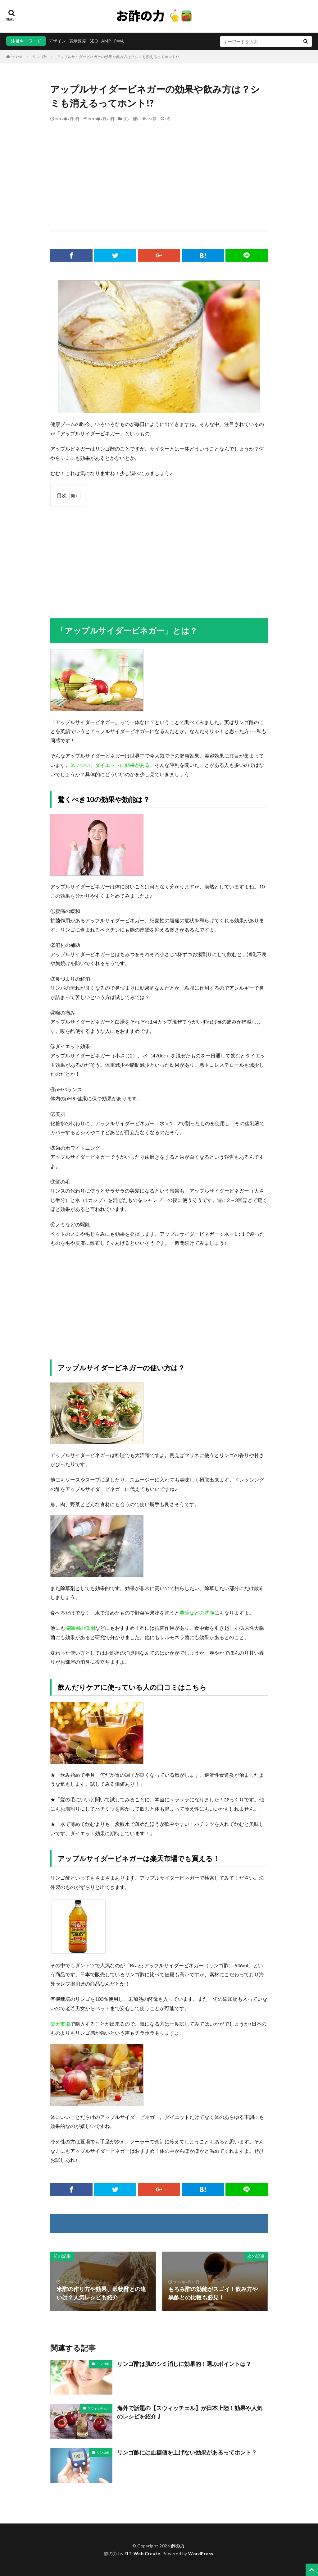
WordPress (200, 2553)
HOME (17, 56)
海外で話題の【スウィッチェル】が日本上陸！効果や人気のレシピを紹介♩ (189, 2412)
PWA (119, 41)
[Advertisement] (159, 177)
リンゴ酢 (39, 56)
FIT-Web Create (142, 2553)
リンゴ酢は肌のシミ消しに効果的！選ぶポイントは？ (184, 2363)
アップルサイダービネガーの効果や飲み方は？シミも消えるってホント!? (118, 56)
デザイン (57, 41)
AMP (106, 41)
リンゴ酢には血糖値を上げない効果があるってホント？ (187, 2452)
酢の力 (178, 2545)
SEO (93, 41)
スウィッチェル (98, 2408)
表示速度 (77, 41)
